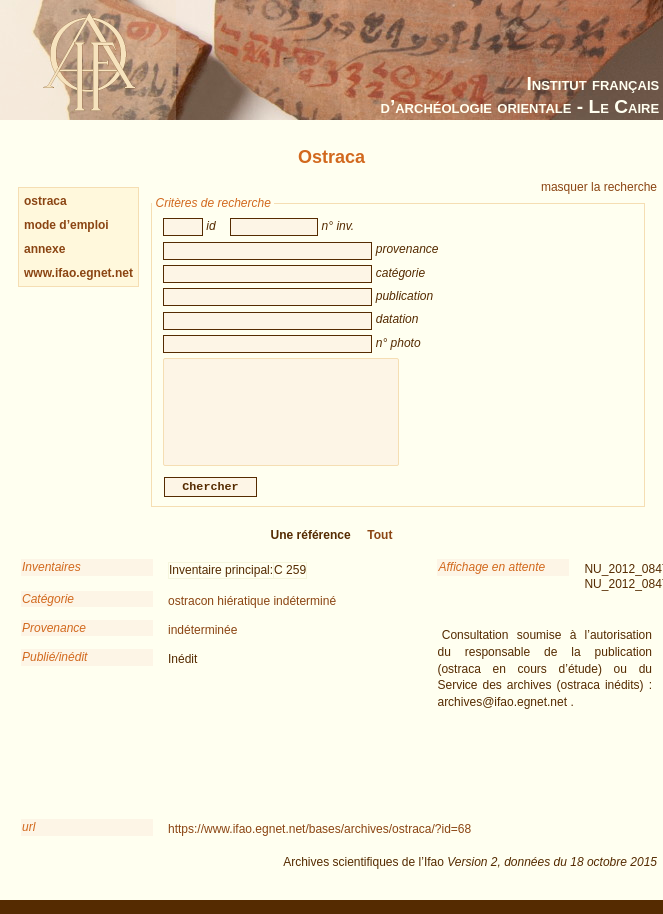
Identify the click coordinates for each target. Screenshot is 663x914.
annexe (44, 249)
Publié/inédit (54, 671)
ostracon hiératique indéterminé (252, 615)
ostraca (45, 201)
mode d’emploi (66, 225)
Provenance (54, 642)
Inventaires (51, 581)
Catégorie (48, 613)
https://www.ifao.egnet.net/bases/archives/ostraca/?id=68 (319, 843)
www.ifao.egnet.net (78, 273)
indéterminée (202, 644)
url (28, 841)
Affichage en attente (491, 581)
